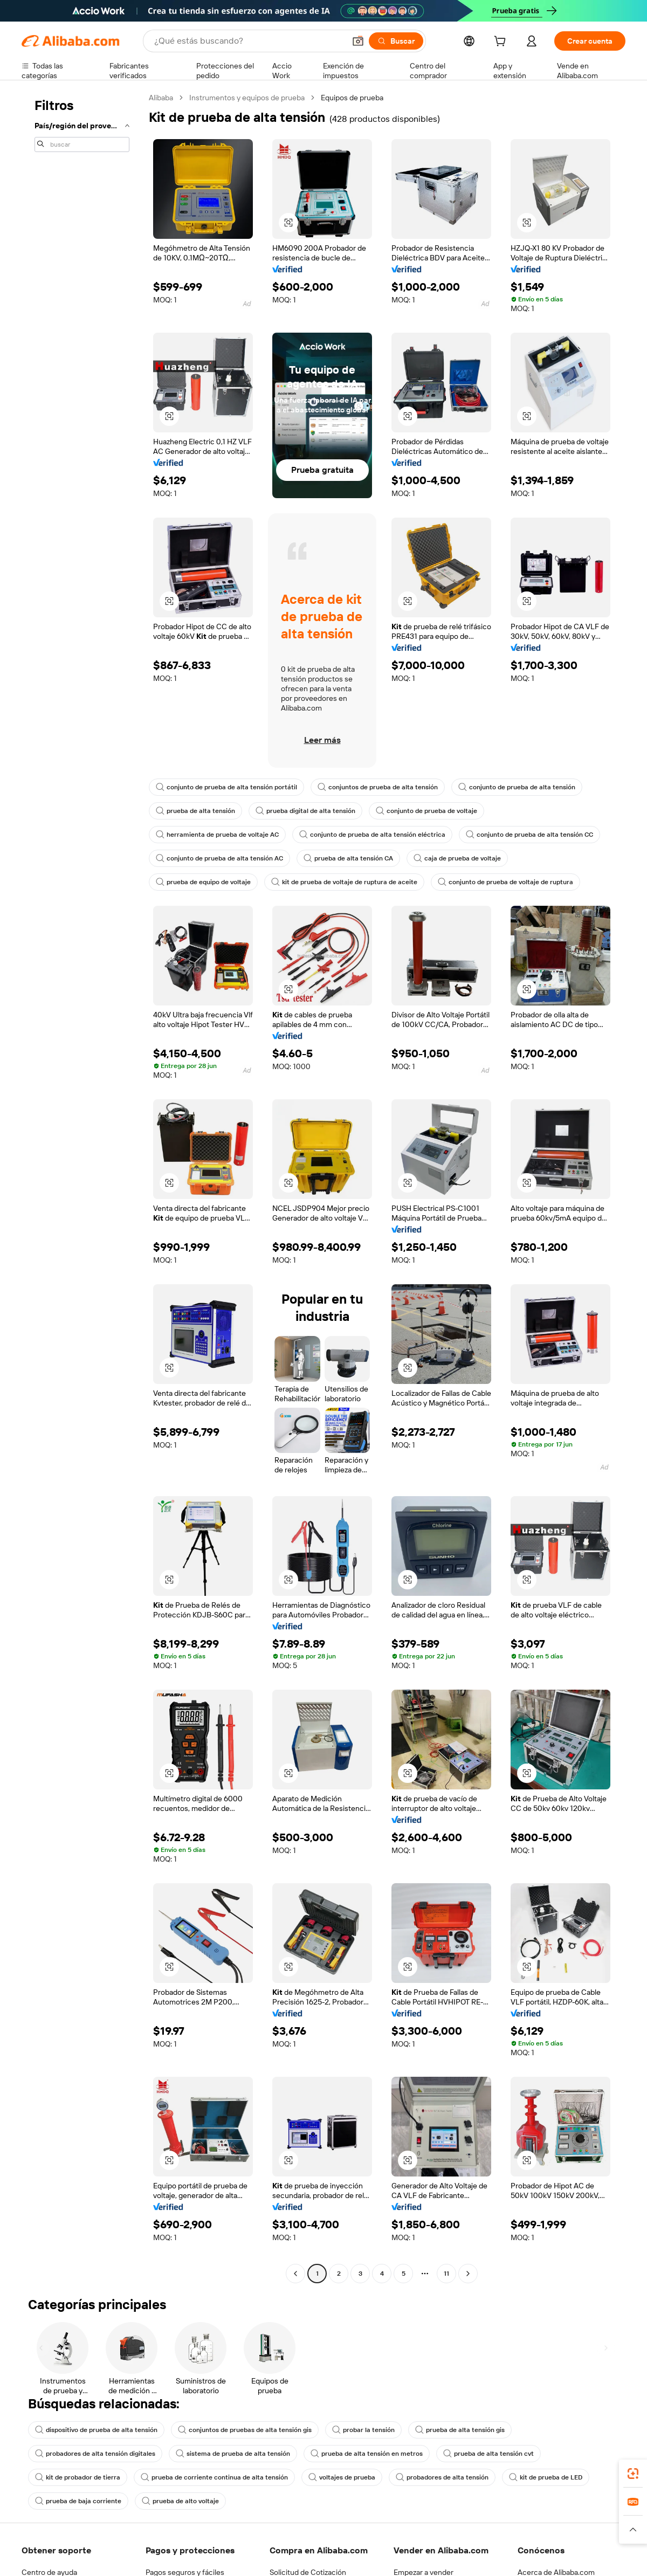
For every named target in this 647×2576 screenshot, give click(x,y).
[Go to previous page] (295, 2273)
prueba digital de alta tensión (305, 811)
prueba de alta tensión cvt (488, 2453)
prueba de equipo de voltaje (203, 882)
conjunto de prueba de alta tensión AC (219, 858)
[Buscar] (396, 41)
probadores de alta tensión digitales (95, 2453)
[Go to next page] (468, 2273)
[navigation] (82, 1187)
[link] (633, 2474)
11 (446, 2273)
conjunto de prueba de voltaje (426, 811)
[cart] (502, 42)
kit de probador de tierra (77, 2477)
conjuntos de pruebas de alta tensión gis (245, 2430)
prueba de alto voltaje (180, 2501)
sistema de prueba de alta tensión (233, 2453)
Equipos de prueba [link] (352, 97)
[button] (358, 41)
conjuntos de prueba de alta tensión (378, 787)
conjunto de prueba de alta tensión (516, 787)
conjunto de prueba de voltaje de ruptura (505, 882)
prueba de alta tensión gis (460, 2430)
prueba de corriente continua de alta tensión (214, 2477)
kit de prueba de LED (545, 2477)
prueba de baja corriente (78, 2501)
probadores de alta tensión (442, 2477)
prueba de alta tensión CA (348, 858)
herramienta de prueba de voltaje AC (217, 834)
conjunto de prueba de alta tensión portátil (226, 787)
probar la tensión (363, 2430)
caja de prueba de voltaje (457, 858)
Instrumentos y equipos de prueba (247, 97)
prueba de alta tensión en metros (367, 2453)
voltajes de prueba (341, 2477)
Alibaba (161, 97)
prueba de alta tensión (195, 811)
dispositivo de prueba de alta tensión (96, 2430)
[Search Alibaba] (248, 41)
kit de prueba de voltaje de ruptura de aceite (344, 882)
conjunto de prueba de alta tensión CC (529, 834)
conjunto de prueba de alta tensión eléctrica (372, 834)
